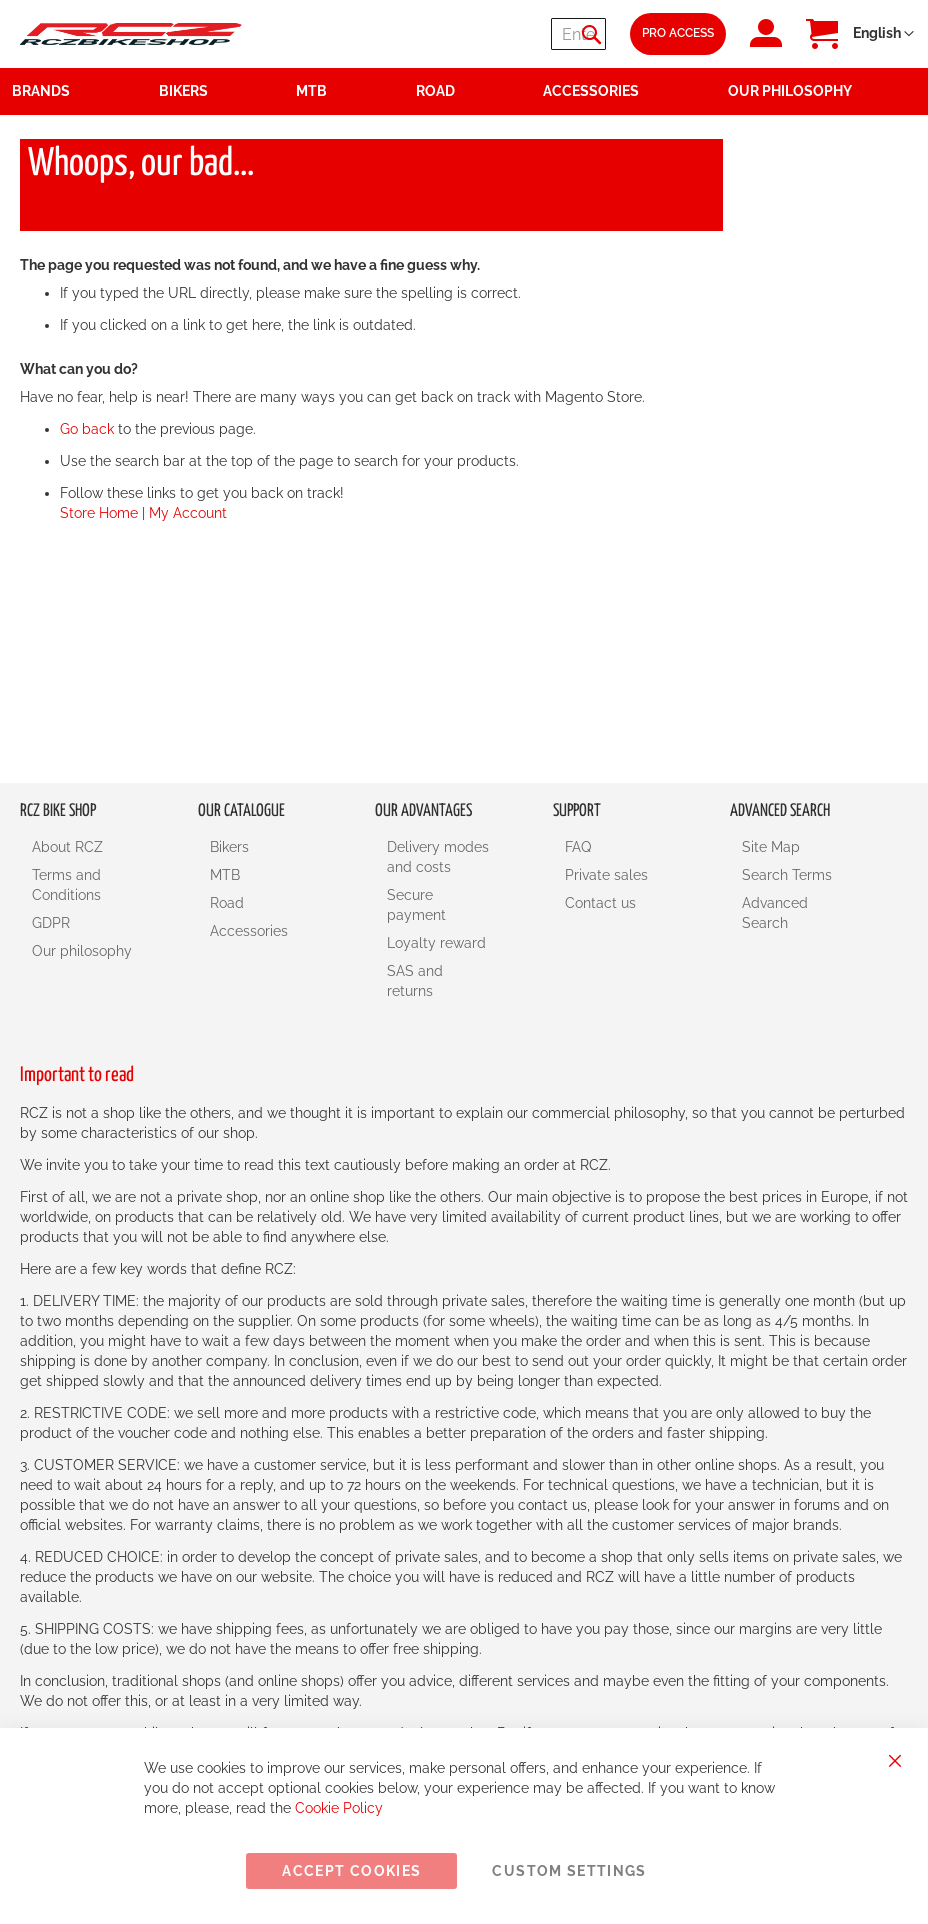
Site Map (771, 847)
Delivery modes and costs (438, 857)
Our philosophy (82, 951)
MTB (225, 875)
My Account (188, 513)
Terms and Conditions (66, 885)
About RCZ (67, 847)
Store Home (99, 513)
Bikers (229, 847)
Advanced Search (775, 913)
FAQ (578, 847)
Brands (41, 91)
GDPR (51, 923)
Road (227, 903)
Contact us (600, 903)
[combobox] (486, 34)
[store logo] (131, 34)
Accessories (249, 931)
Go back (87, 429)
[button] (883, 34)
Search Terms (787, 875)
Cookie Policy (339, 1808)
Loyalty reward (436, 943)
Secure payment (416, 905)
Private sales (606, 875)
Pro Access (678, 33)
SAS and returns (415, 981)
